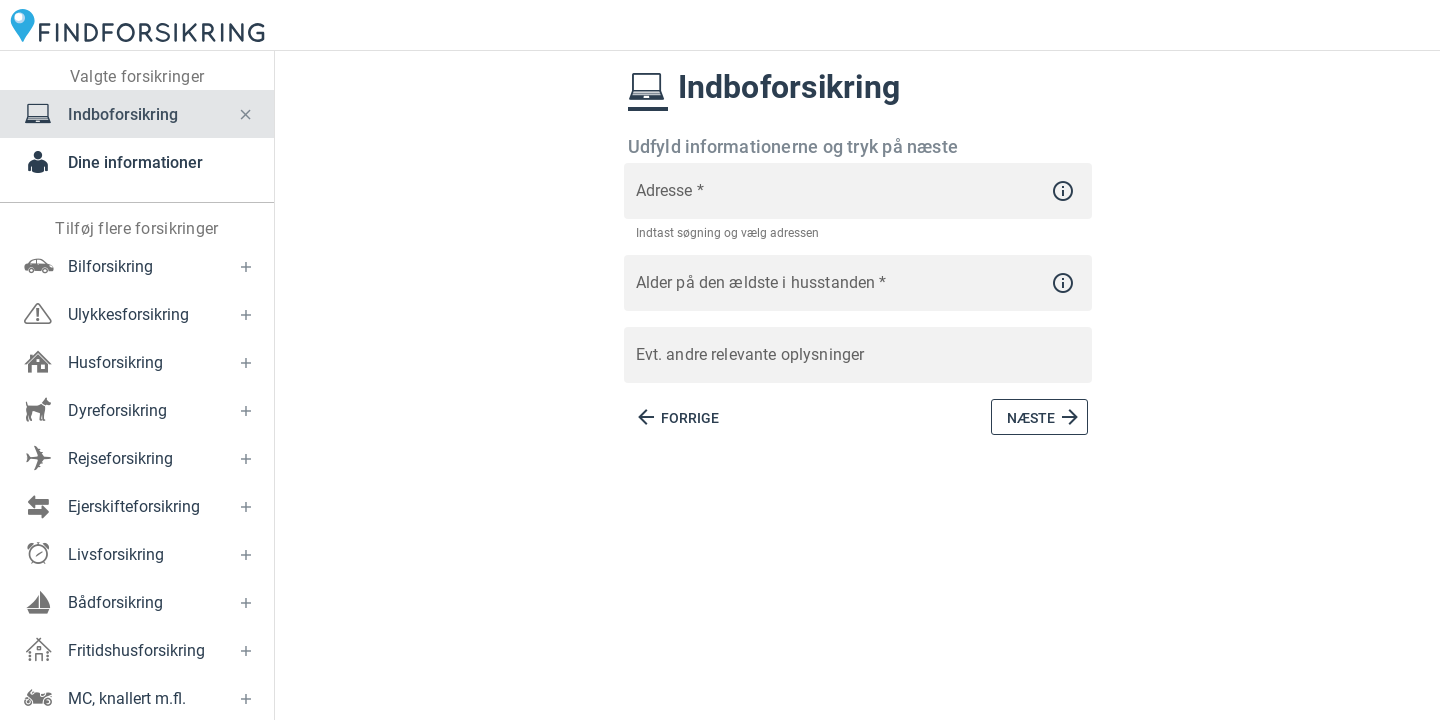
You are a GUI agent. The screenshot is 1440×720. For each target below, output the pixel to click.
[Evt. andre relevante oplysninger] (858, 366)
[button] (246, 114)
